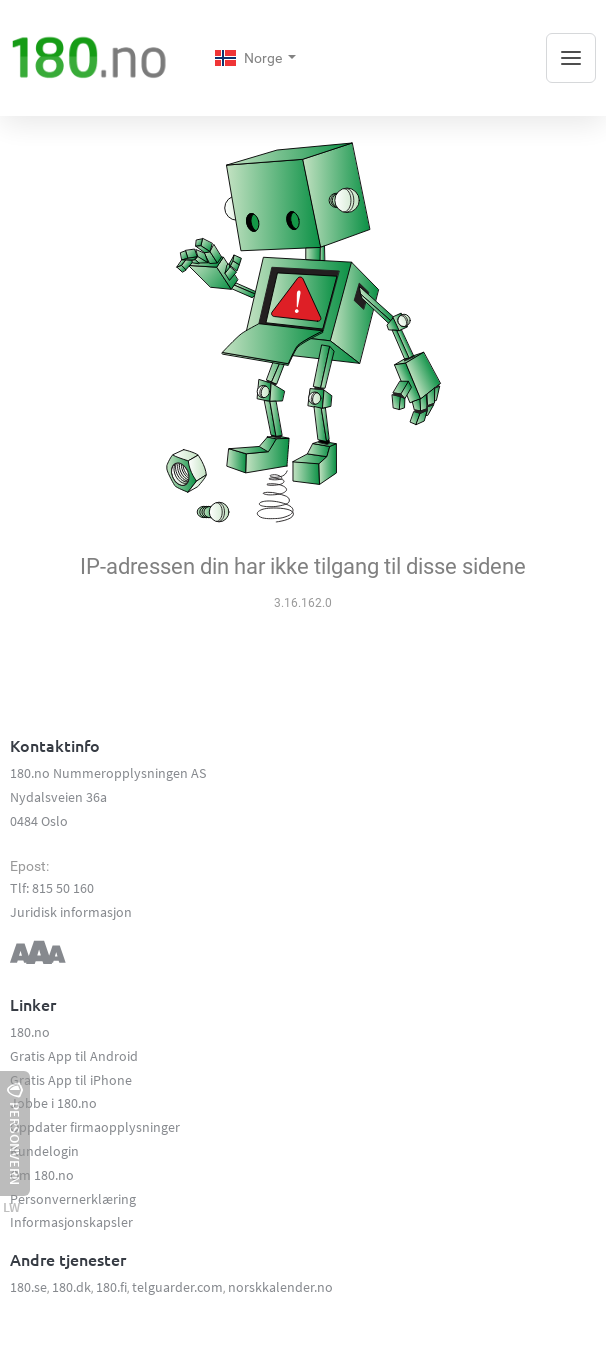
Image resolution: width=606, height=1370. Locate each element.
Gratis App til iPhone (71, 1080)
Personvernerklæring (73, 1199)
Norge (250, 58)
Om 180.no (42, 1175)
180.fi (111, 1287)
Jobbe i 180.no (53, 1103)
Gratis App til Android (74, 1056)
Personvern (15, 1133)
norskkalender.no (280, 1287)
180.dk (71, 1287)
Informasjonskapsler (71, 1222)
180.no (30, 1032)
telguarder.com (177, 1287)
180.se (28, 1287)
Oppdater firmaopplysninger (95, 1127)
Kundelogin (44, 1151)
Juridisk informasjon (71, 912)
